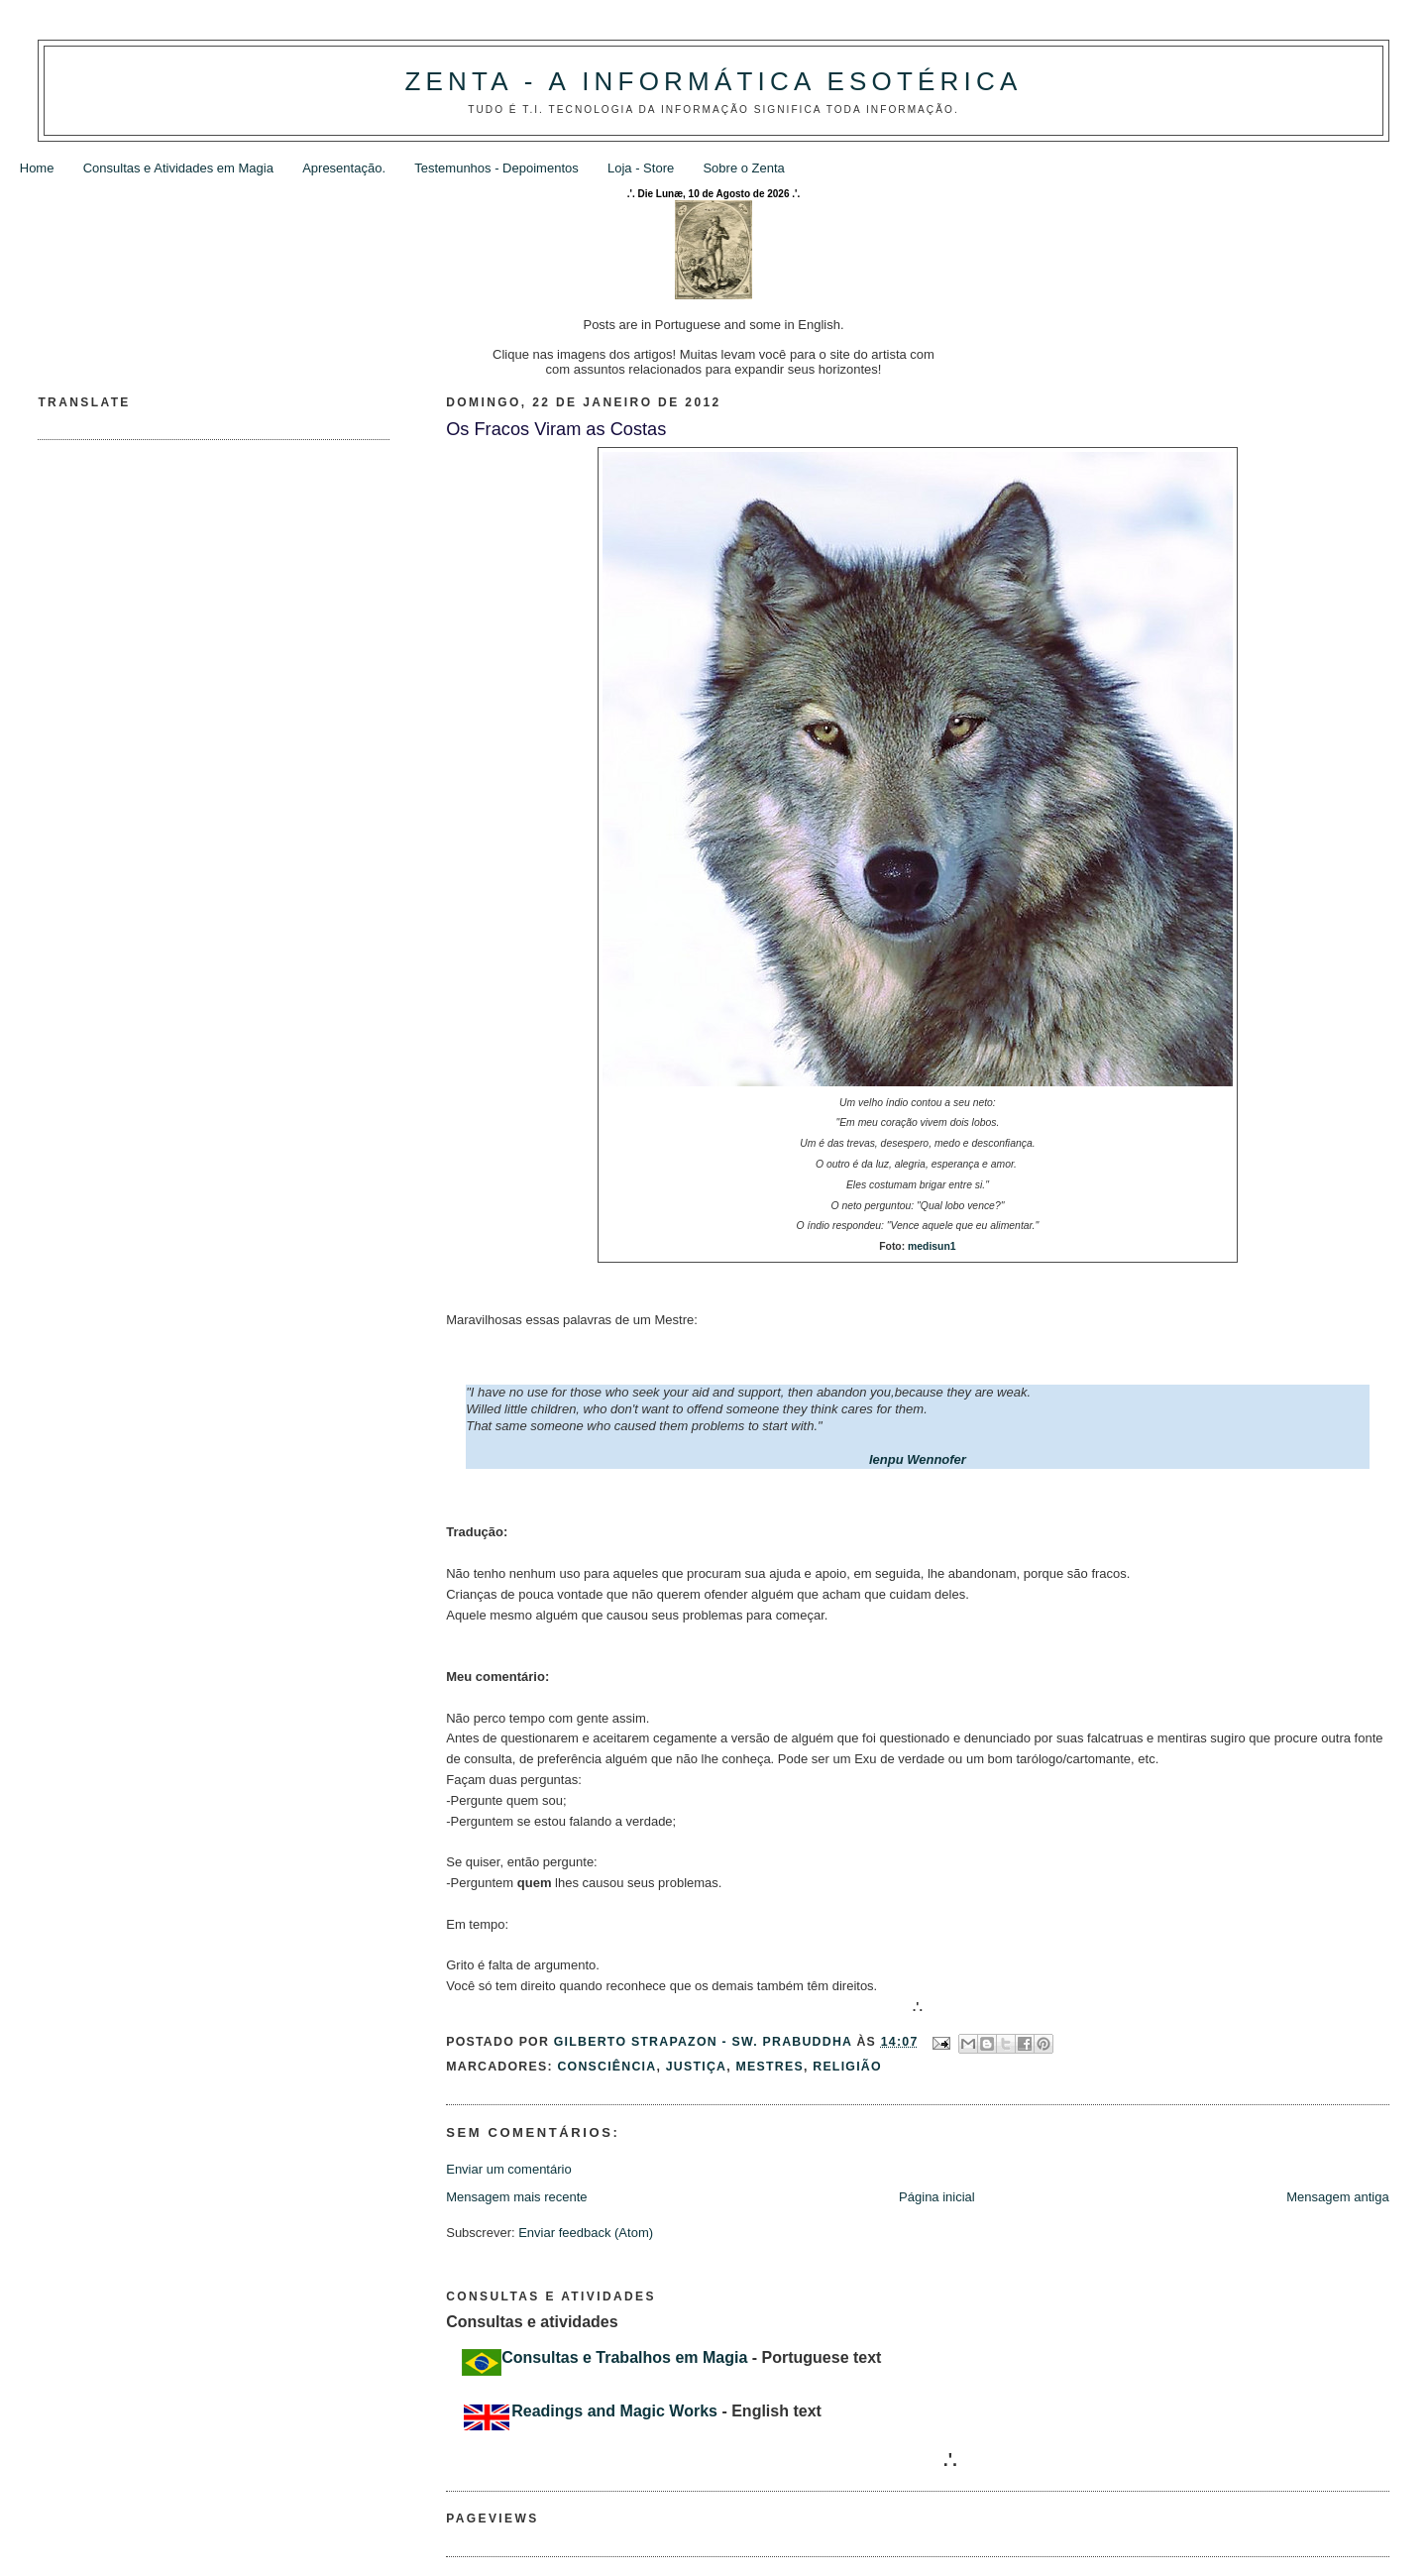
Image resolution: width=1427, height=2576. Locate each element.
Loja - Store (640, 168)
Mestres (770, 2066)
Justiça (696, 2066)
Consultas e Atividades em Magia (178, 168)
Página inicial (937, 2196)
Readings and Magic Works (614, 2411)
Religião (847, 2066)
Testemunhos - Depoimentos (496, 168)
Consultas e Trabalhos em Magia (624, 2357)
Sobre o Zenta (743, 168)
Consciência (606, 2066)
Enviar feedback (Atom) (585, 2232)
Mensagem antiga (1337, 2196)
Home (37, 168)
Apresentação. (343, 168)
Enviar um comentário (508, 2169)
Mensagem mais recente (516, 2196)
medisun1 (932, 1246)
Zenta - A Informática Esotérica (713, 81)
